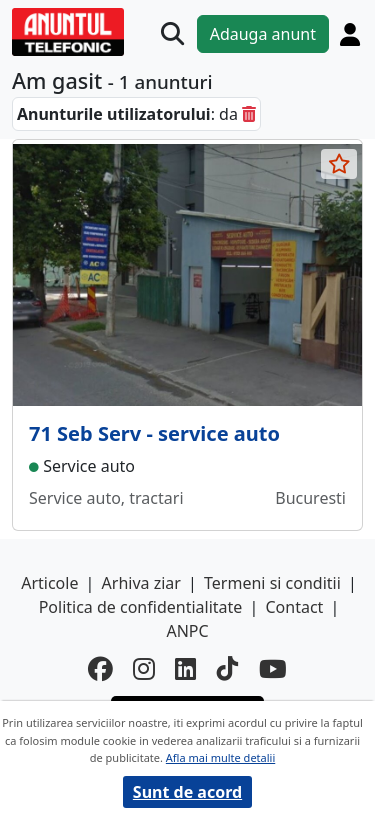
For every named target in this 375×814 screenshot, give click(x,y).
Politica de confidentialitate (141, 607)
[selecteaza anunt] (339, 164)
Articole (49, 583)
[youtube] (273, 669)
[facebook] (100, 669)
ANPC (187, 631)
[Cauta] (172, 33)
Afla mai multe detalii (220, 757)
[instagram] (144, 669)
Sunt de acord (187, 792)
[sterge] (249, 114)
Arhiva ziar (141, 583)
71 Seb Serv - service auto (154, 433)
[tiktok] (228, 669)
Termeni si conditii (272, 583)
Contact (294, 607)
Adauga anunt (263, 34)
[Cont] (350, 34)
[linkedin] (186, 669)
